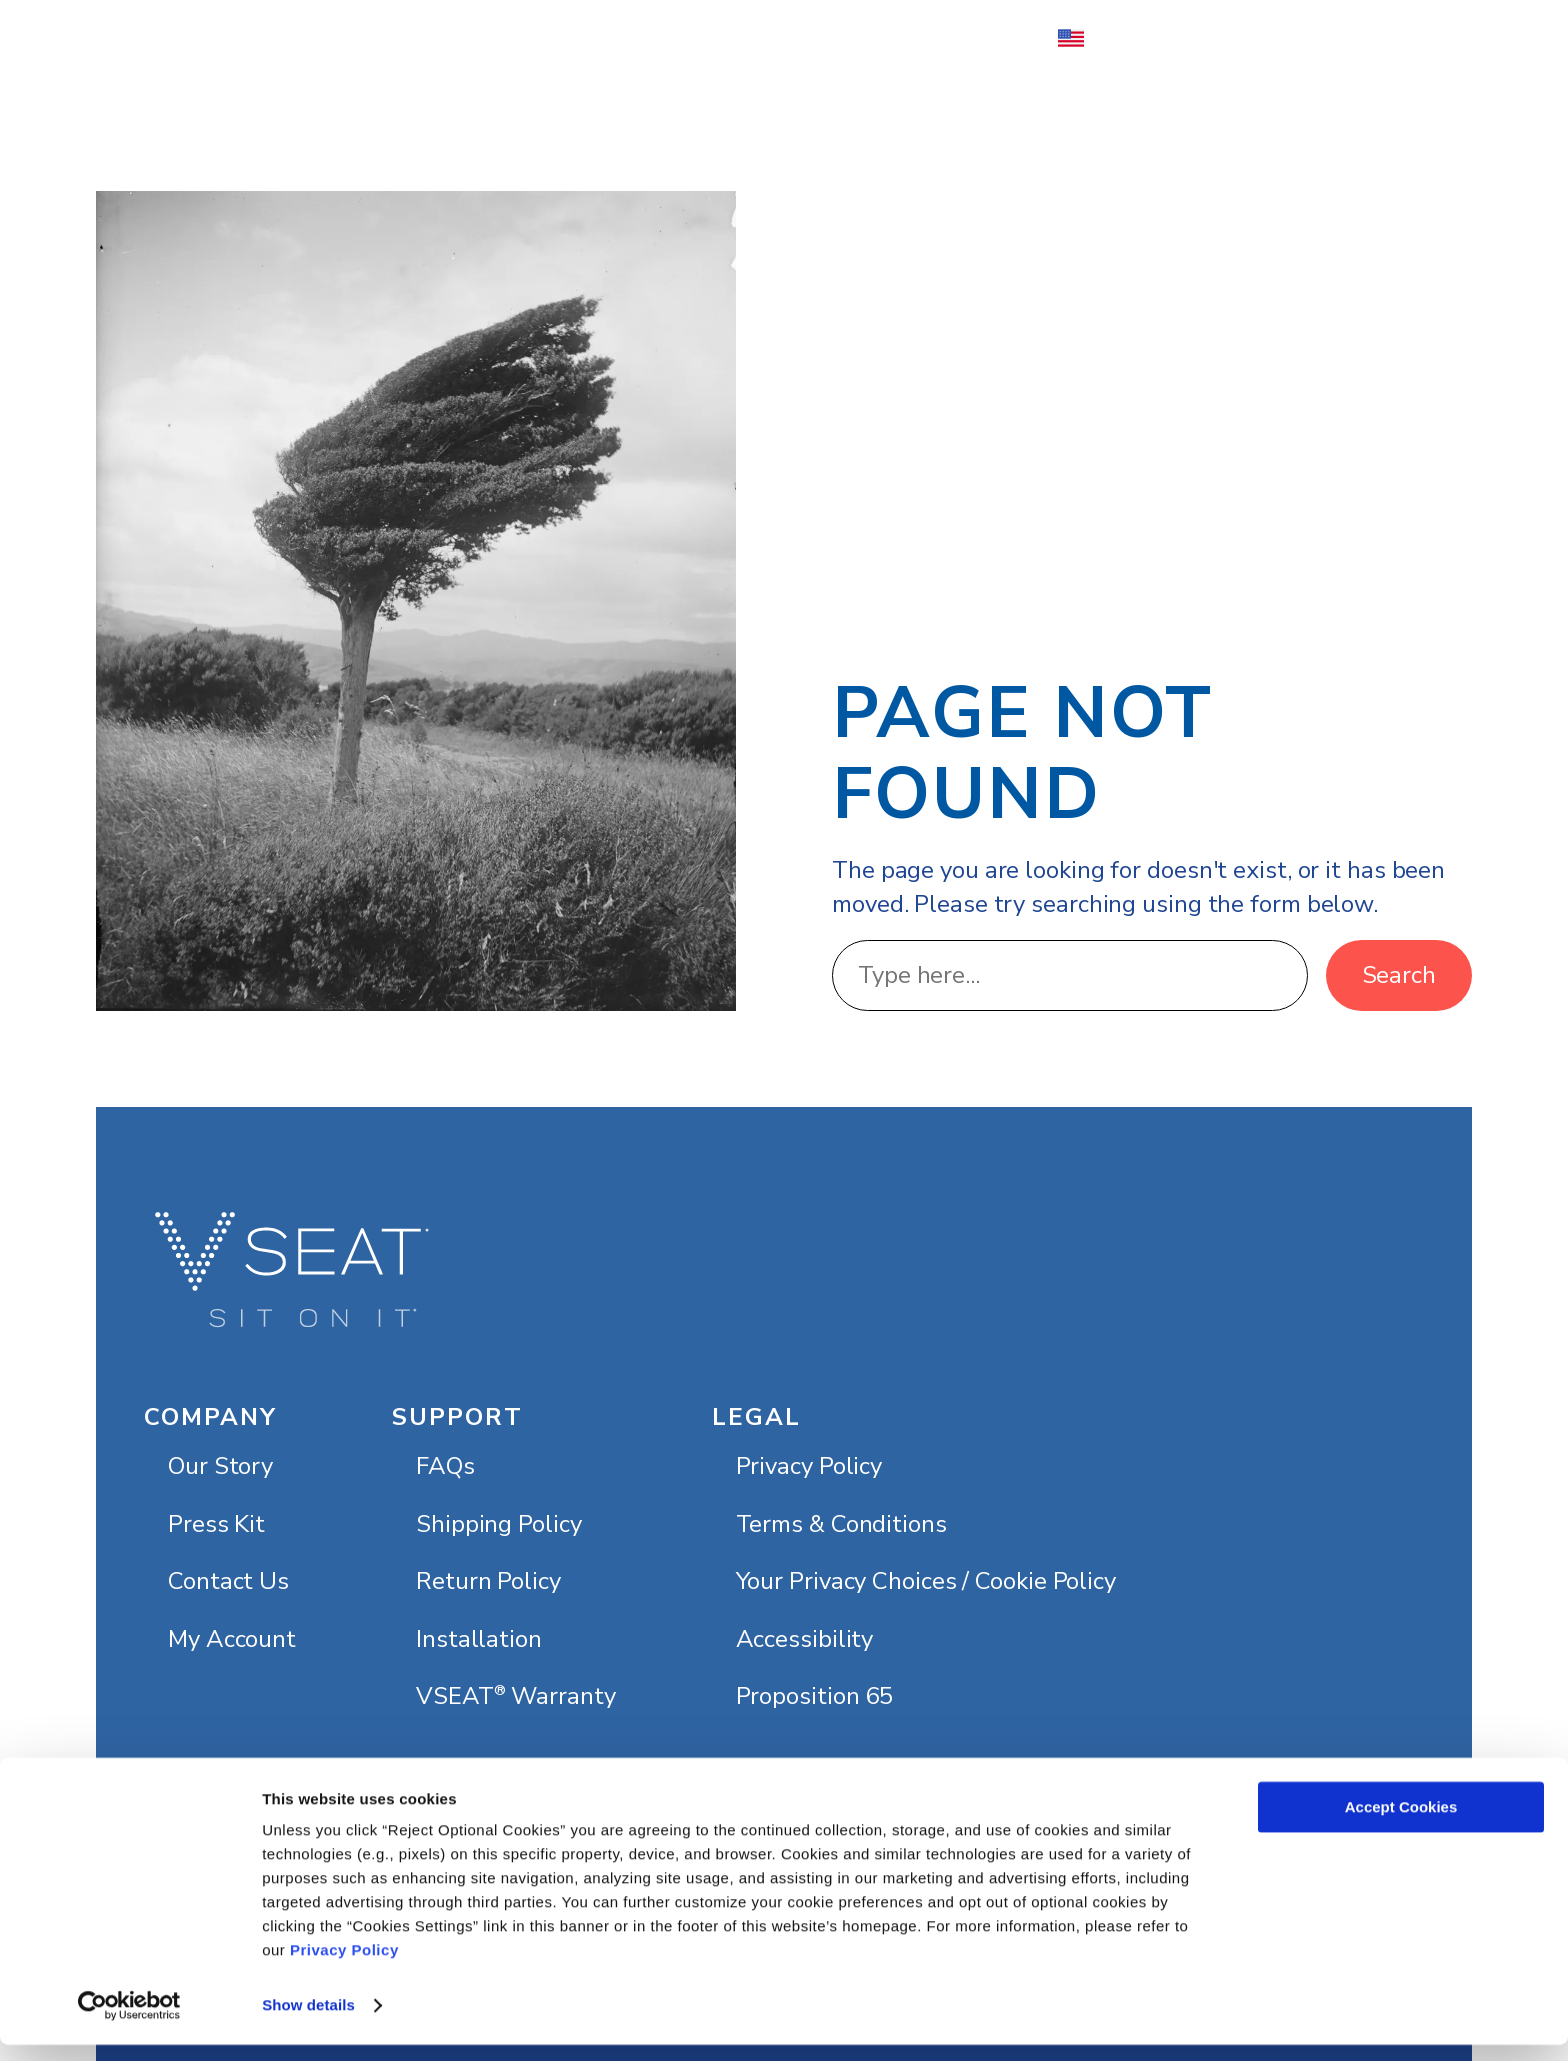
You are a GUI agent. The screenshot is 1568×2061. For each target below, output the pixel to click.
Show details (308, 2021)
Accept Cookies (1401, 1823)
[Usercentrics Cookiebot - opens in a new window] (129, 2022)
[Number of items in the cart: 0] (1397, 38)
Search (1399, 975)
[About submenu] (636, 38)
